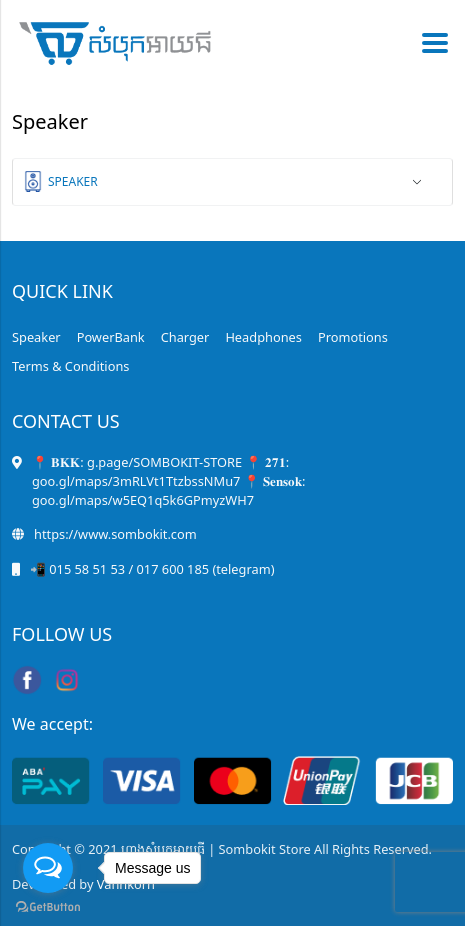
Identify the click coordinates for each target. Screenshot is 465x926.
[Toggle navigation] (429, 43)
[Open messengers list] (48, 868)
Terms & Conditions (70, 366)
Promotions (353, 337)
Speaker (73, 181)
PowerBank (111, 337)
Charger (185, 337)
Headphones (263, 337)
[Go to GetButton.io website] (48, 906)
